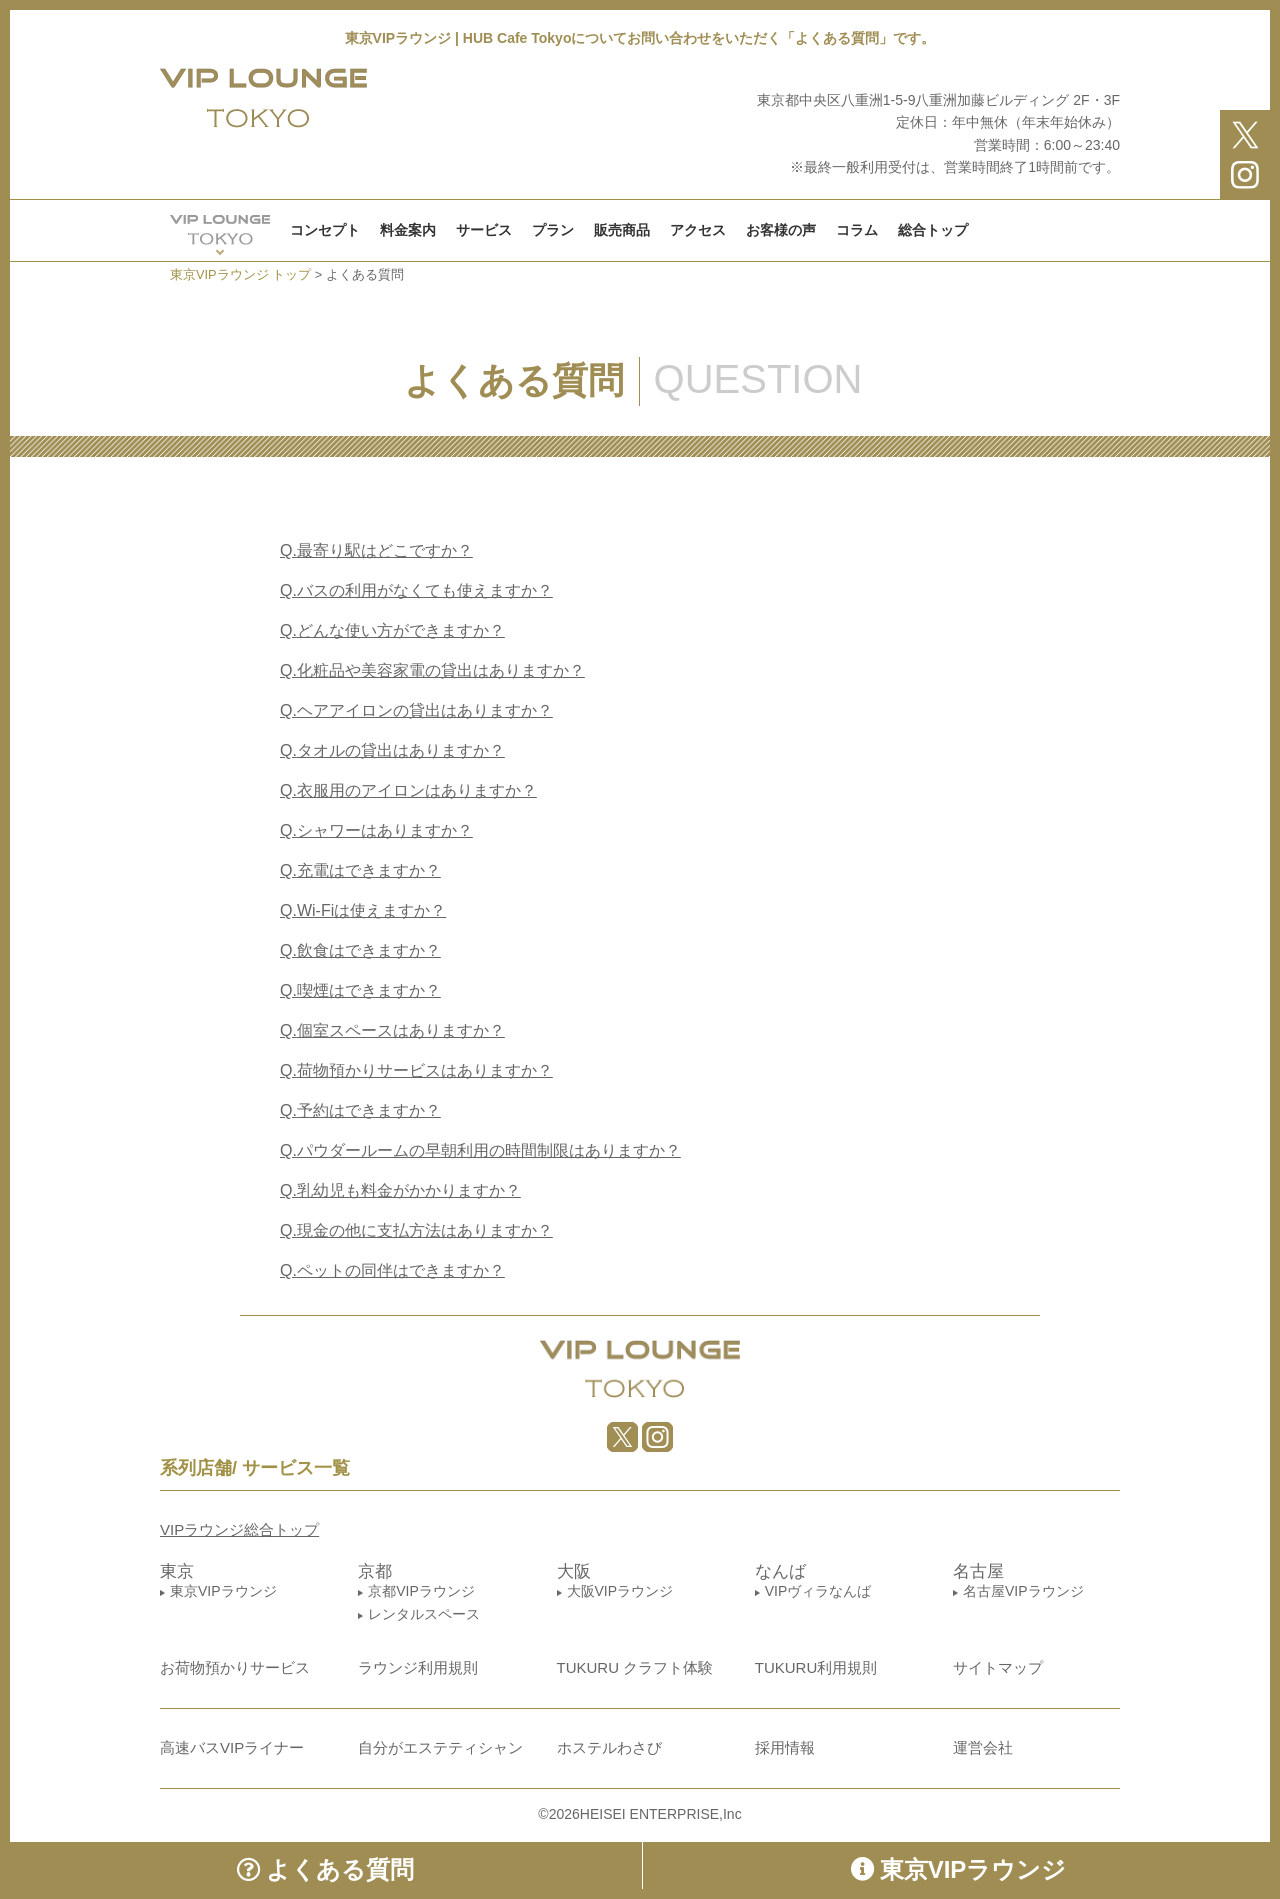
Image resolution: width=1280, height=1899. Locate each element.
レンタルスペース (424, 1614)
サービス (484, 230)
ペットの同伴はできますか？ (392, 1270)
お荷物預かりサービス (235, 1667)
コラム (857, 230)
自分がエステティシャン (440, 1747)
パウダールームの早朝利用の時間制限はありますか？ (480, 1150)
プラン (553, 230)
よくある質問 (325, 1869)
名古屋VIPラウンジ (1023, 1591)
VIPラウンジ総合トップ (239, 1529)
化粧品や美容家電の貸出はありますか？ (432, 670)
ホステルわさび (609, 1747)
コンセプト (325, 230)
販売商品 (622, 230)
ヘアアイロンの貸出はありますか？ (416, 710)
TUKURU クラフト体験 (635, 1667)
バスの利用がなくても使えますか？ (416, 590)
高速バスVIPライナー (232, 1747)
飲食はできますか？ (360, 950)
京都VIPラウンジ (421, 1591)
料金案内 (408, 230)
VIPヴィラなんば (818, 1591)
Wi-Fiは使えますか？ (363, 910)
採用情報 (785, 1747)
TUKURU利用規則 (816, 1667)
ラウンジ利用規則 (418, 1667)
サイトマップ (998, 1667)
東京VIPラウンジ (223, 1591)
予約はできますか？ (360, 1110)
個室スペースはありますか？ (392, 1030)
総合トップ (933, 230)
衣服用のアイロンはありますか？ (408, 790)
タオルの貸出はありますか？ (392, 750)
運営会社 (983, 1747)
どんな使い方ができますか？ (392, 630)
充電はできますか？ (360, 870)
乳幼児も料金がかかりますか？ (400, 1190)
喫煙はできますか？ (360, 990)
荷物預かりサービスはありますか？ (416, 1070)
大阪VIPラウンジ (620, 1591)
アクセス (698, 230)
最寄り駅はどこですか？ (376, 550)
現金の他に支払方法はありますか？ (416, 1230)
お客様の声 (781, 230)
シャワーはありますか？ (376, 830)
